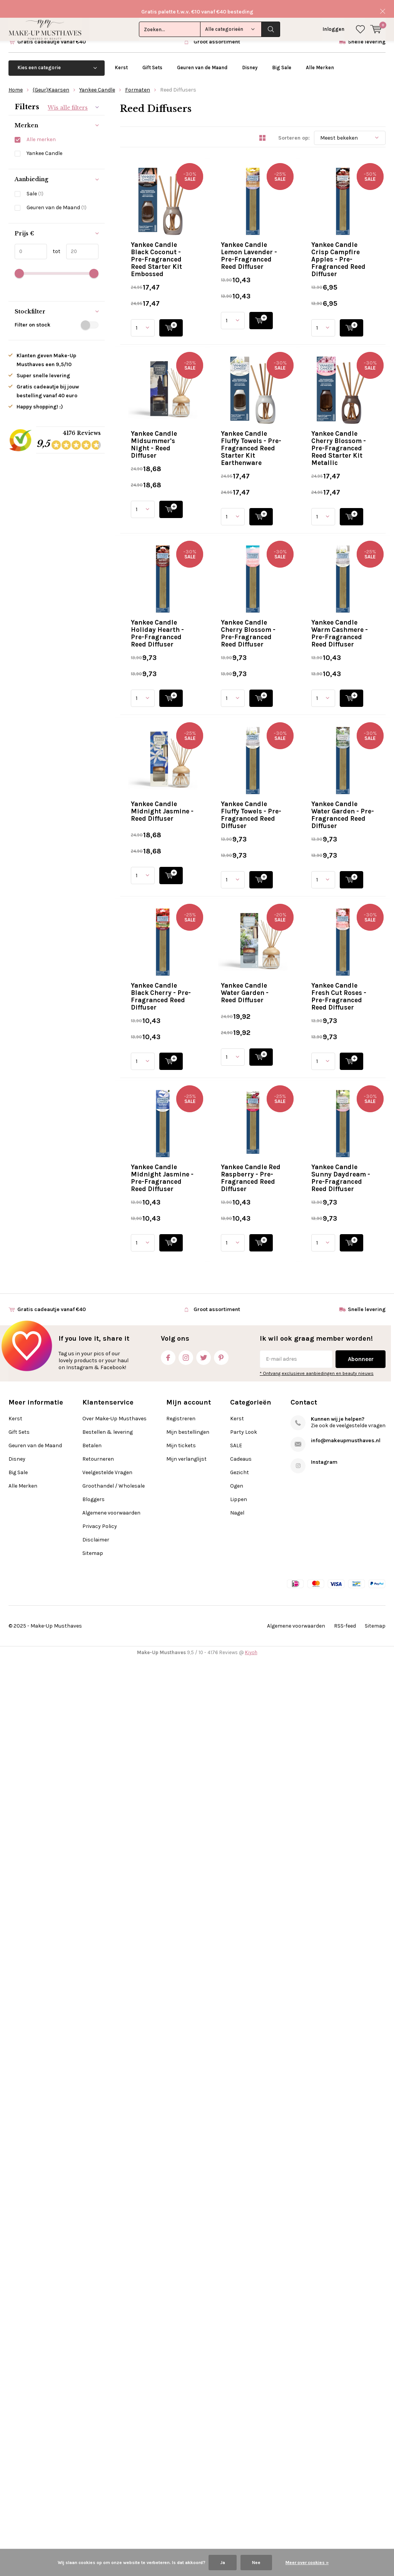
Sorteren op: (294, 130)
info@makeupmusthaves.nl (346, 2357)
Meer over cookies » (307, 2562)
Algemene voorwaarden (111, 2429)
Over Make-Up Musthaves (114, 2335)
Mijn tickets (181, 2362)
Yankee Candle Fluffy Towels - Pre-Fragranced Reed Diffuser (287, 1299)
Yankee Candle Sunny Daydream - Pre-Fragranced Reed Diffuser (285, 2091)
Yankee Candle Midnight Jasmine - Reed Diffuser (283, 1183)
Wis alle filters (68, 99)
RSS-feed (345, 2542)
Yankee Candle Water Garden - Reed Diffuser (276, 1635)
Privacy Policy (99, 2443)
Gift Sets (152, 59)
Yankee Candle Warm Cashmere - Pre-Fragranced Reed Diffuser (284, 1073)
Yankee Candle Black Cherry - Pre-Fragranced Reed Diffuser (287, 1525)
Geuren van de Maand (202, 59)
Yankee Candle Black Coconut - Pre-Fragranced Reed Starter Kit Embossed (289, 169)
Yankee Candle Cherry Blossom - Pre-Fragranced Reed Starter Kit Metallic (283, 734)
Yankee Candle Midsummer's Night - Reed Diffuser (286, 504)
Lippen (238, 2416)
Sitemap (92, 2470)
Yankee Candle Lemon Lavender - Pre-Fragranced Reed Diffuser (284, 282)
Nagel (237, 2429)
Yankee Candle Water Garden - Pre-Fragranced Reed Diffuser (288, 1412)
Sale (35, 185)
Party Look (243, 2349)
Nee (256, 2562)
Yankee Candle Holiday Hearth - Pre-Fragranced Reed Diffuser (291, 847)
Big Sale (281, 59)
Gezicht (239, 2389)
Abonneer (361, 2276)
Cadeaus (241, 2376)
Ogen (236, 2402)
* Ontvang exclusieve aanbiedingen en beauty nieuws (317, 2290)
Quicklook (276, 241)
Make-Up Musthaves (56, 2542)
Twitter (203, 2272)
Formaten (137, 81)
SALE (236, 2362)
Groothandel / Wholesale (113, 2402)
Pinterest (221, 2272)
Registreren (180, 2335)
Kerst (121, 59)
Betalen (92, 2362)
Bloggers (93, 2416)
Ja (222, 2562)
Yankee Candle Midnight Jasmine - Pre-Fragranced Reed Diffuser (287, 1865)
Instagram (186, 2272)
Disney (249, 59)
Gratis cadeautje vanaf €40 (51, 33)
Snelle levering (367, 33)
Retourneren (98, 2376)
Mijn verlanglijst (186, 2376)
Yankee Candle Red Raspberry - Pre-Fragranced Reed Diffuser (290, 1978)
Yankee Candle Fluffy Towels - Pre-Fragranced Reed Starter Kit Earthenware (287, 621)
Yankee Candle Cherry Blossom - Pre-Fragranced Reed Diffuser (283, 960)
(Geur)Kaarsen (51, 81)
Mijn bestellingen (187, 2349)
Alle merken (41, 131)
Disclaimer (95, 2456)
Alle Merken (320, 59)
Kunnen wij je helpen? (337, 2336)
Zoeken (271, 11)
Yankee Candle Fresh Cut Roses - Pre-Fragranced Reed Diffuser (283, 1752)
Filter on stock (56, 317)
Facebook (168, 2272)
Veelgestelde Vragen (107, 2389)
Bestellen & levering (107, 2349)
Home (15, 81)
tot (53, 243)
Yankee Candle (97, 81)
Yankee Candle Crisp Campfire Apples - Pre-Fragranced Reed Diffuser (275, 395)
